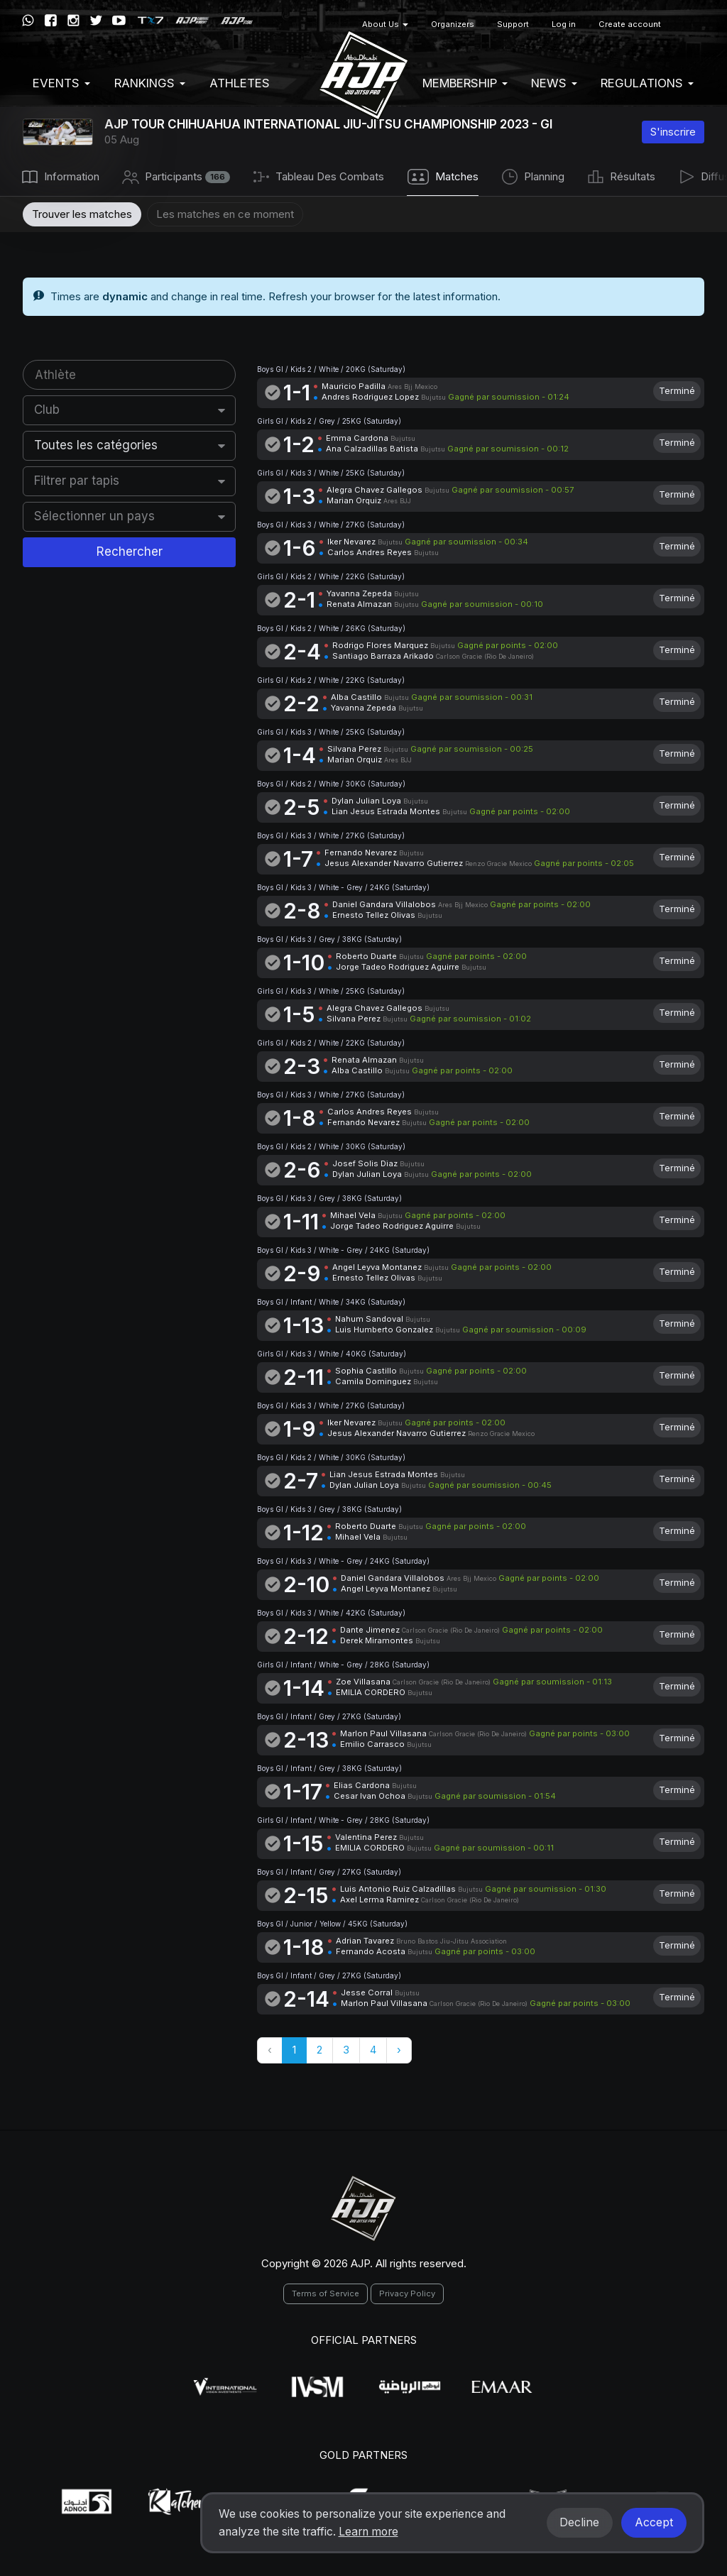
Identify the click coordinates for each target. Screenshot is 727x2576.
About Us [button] (385, 24)
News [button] (554, 83)
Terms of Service (325, 2293)
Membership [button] (465, 83)
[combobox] (129, 410)
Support (513, 24)
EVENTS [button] (61, 83)
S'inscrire (673, 131)
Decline (579, 2522)
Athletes (239, 83)
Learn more (368, 2531)
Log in (564, 24)
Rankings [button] (149, 83)
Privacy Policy (407, 2293)
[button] (689, 24)
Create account (629, 24)
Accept (654, 2522)
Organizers (452, 24)
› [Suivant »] (399, 2049)
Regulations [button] (647, 83)
